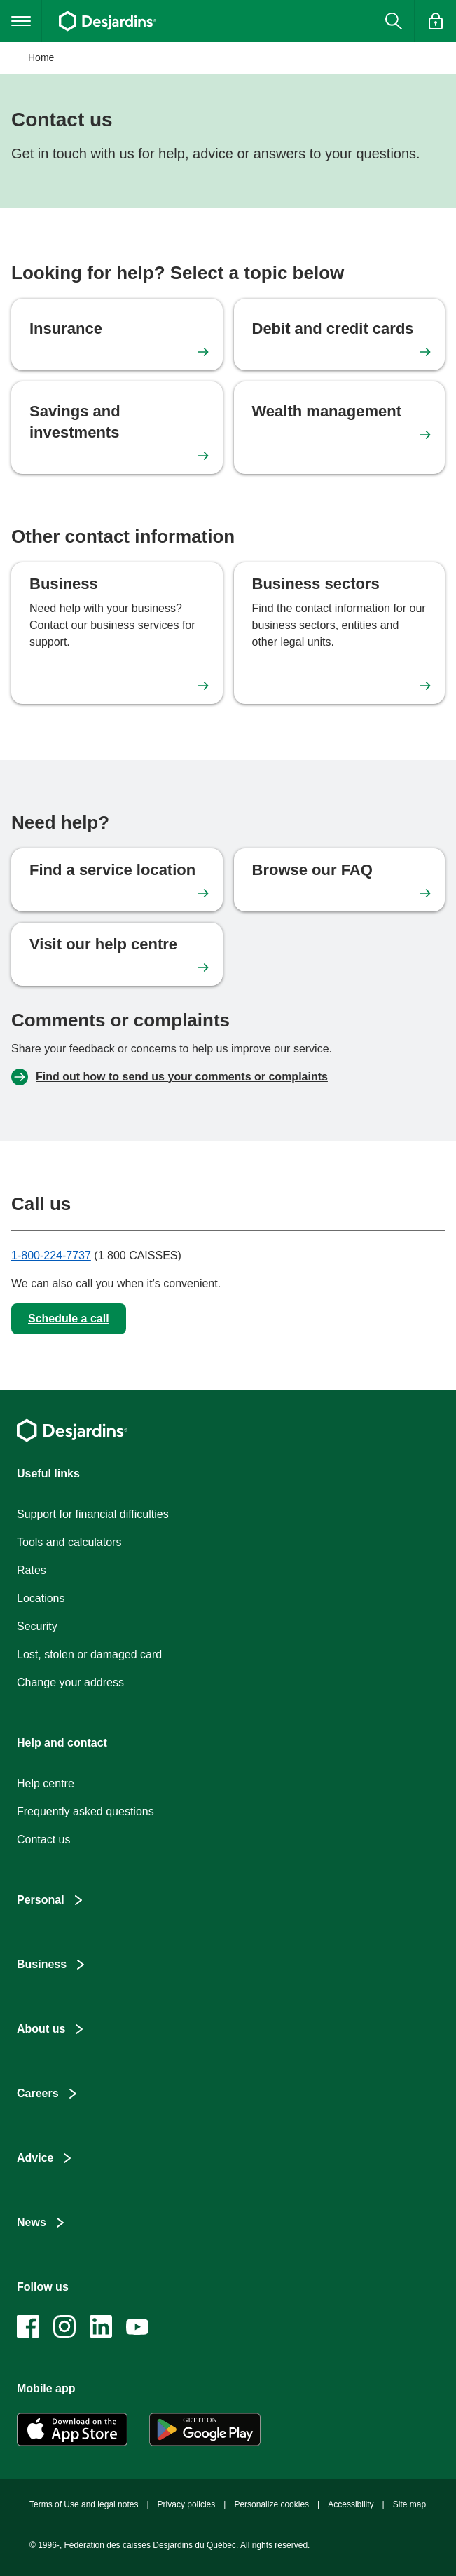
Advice (35, 2158)
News (31, 2222)
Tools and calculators (69, 1542)
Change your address (70, 1682)
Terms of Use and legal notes (83, 2504)
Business (42, 1964)
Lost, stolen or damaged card (89, 1654)
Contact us (43, 1839)
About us (41, 2029)
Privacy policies (187, 2504)
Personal (40, 1900)
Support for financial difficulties (93, 1514)
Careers (38, 2093)
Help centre (45, 1783)
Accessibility (350, 2504)
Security (37, 1626)
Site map (409, 2504)
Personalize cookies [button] (271, 2504)
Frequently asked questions (85, 1811)
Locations (41, 1598)
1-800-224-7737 (51, 1255)
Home (41, 57)
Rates (31, 1570)
